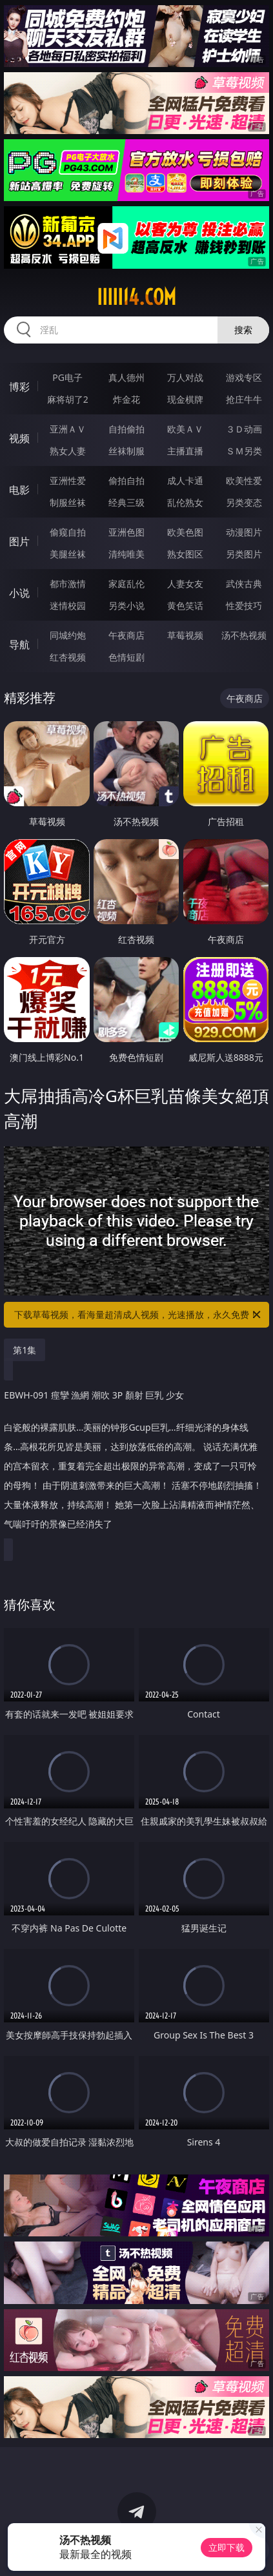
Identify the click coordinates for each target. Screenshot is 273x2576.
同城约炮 (68, 635)
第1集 (24, 1350)
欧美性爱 (244, 480)
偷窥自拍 (68, 532)
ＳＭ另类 (244, 451)
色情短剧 (126, 657)
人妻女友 (185, 583)
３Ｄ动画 (244, 429)
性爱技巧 (244, 605)
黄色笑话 (185, 605)
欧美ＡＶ (185, 429)
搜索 (243, 330)
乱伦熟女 (185, 502)
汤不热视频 (244, 635)
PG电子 (67, 377)
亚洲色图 (126, 532)
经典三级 (126, 502)
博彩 (19, 387)
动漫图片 (244, 532)
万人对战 (185, 377)
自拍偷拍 (126, 429)
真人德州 (126, 377)
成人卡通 (185, 480)
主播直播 (185, 451)
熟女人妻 (68, 451)
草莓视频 (185, 635)
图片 (19, 541)
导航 (19, 644)
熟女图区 (185, 554)
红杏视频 (68, 657)
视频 (19, 438)
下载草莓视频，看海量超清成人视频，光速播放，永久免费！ (138, 1314)
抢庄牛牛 (244, 399)
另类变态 (244, 502)
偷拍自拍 (126, 480)
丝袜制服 (126, 451)
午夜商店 (126, 635)
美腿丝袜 (68, 554)
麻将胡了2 (67, 399)
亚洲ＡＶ (68, 429)
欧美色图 (185, 532)
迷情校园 (68, 605)
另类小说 (126, 605)
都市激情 (68, 583)
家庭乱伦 (126, 583)
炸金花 (126, 399)
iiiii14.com (136, 297)
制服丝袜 (68, 502)
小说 (19, 593)
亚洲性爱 (68, 480)
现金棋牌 (185, 399)
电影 (19, 490)
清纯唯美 (126, 554)
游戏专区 (244, 377)
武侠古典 (244, 583)
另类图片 (244, 554)
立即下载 (226, 2547)
